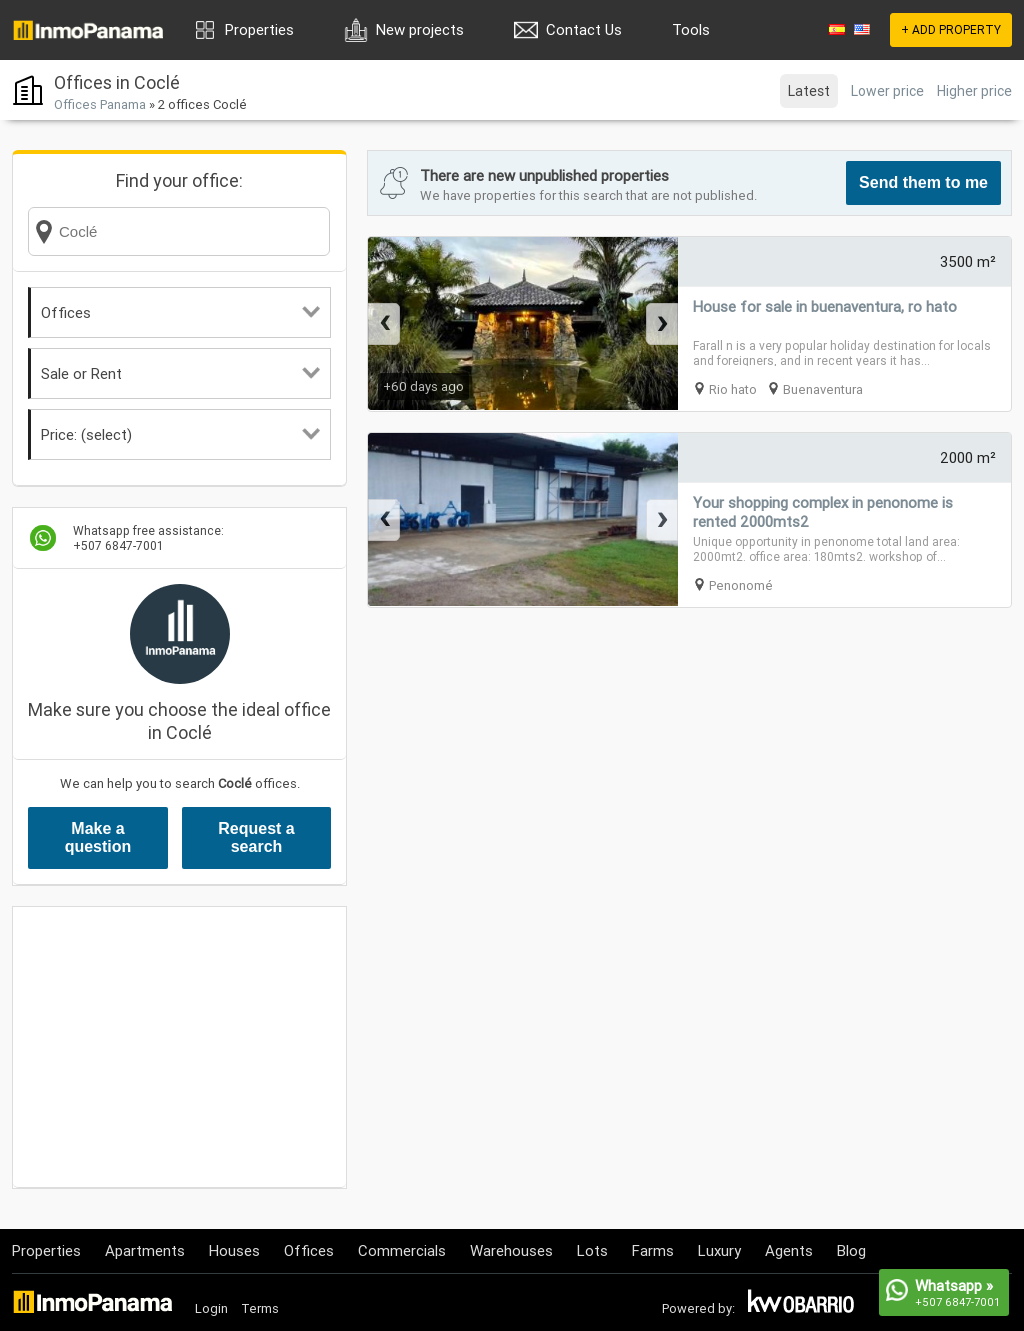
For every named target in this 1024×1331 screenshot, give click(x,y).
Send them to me (923, 182)
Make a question (98, 837)
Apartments (145, 1250)
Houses (234, 1250)
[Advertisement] (179, 1047)
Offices (180, 312)
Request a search (256, 837)
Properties (259, 29)
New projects (420, 29)
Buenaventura (823, 389)
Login (211, 1308)
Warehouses (511, 1250)
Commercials (402, 1250)
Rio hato (733, 389)
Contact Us (584, 29)
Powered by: (698, 1308)
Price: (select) (180, 434)
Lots (592, 1250)
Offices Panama (100, 104)
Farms (653, 1250)
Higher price (974, 91)
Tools (691, 29)
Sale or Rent (180, 373)
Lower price (887, 91)
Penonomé (741, 585)
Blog (851, 1250)
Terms (260, 1308)
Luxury (719, 1250)
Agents (789, 1250)
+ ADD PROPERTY (951, 29)
